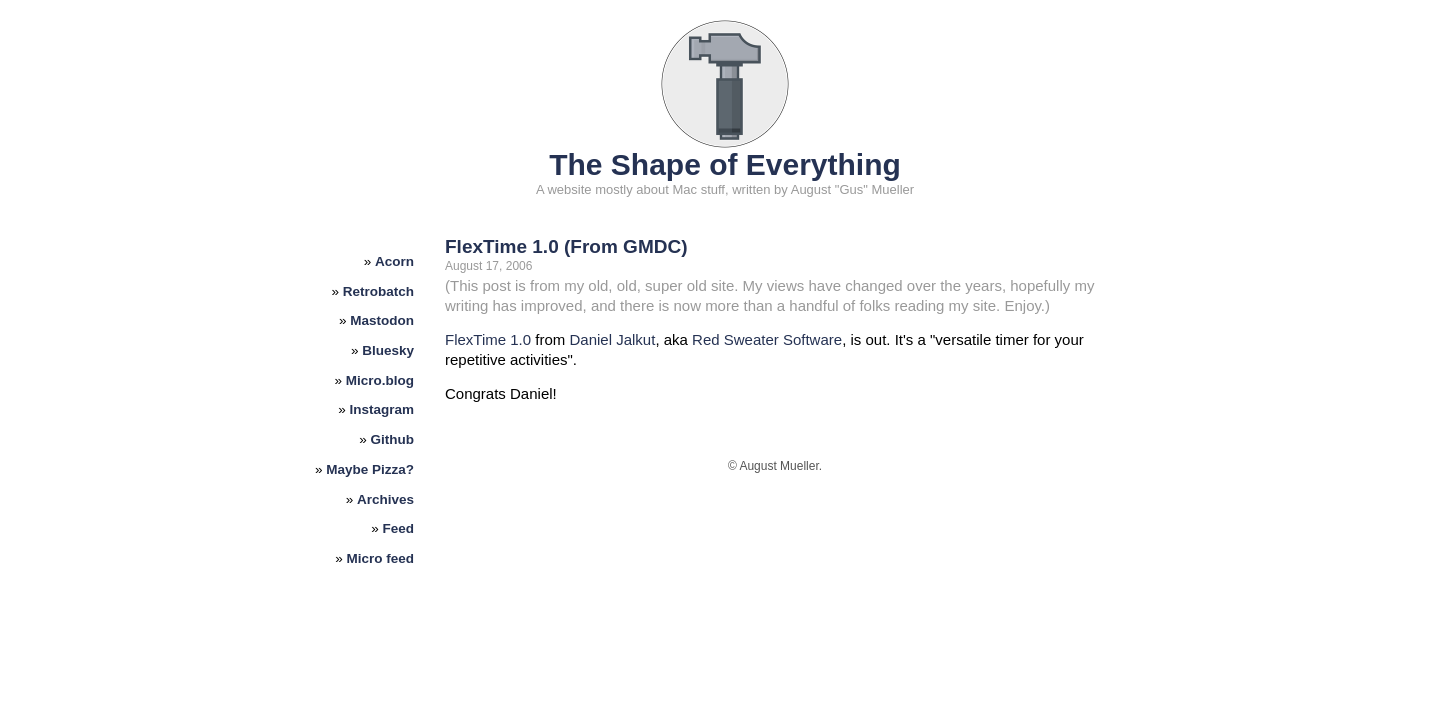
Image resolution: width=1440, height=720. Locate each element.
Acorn (394, 261)
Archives (385, 499)
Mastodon (382, 320)
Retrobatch (378, 291)
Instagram (382, 409)
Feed (399, 528)
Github (393, 439)
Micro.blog (380, 380)
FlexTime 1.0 (488, 339)
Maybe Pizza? (370, 469)
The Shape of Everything (725, 164)
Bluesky (388, 350)
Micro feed (381, 558)
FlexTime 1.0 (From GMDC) (566, 246)
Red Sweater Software (767, 339)
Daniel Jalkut (612, 339)
